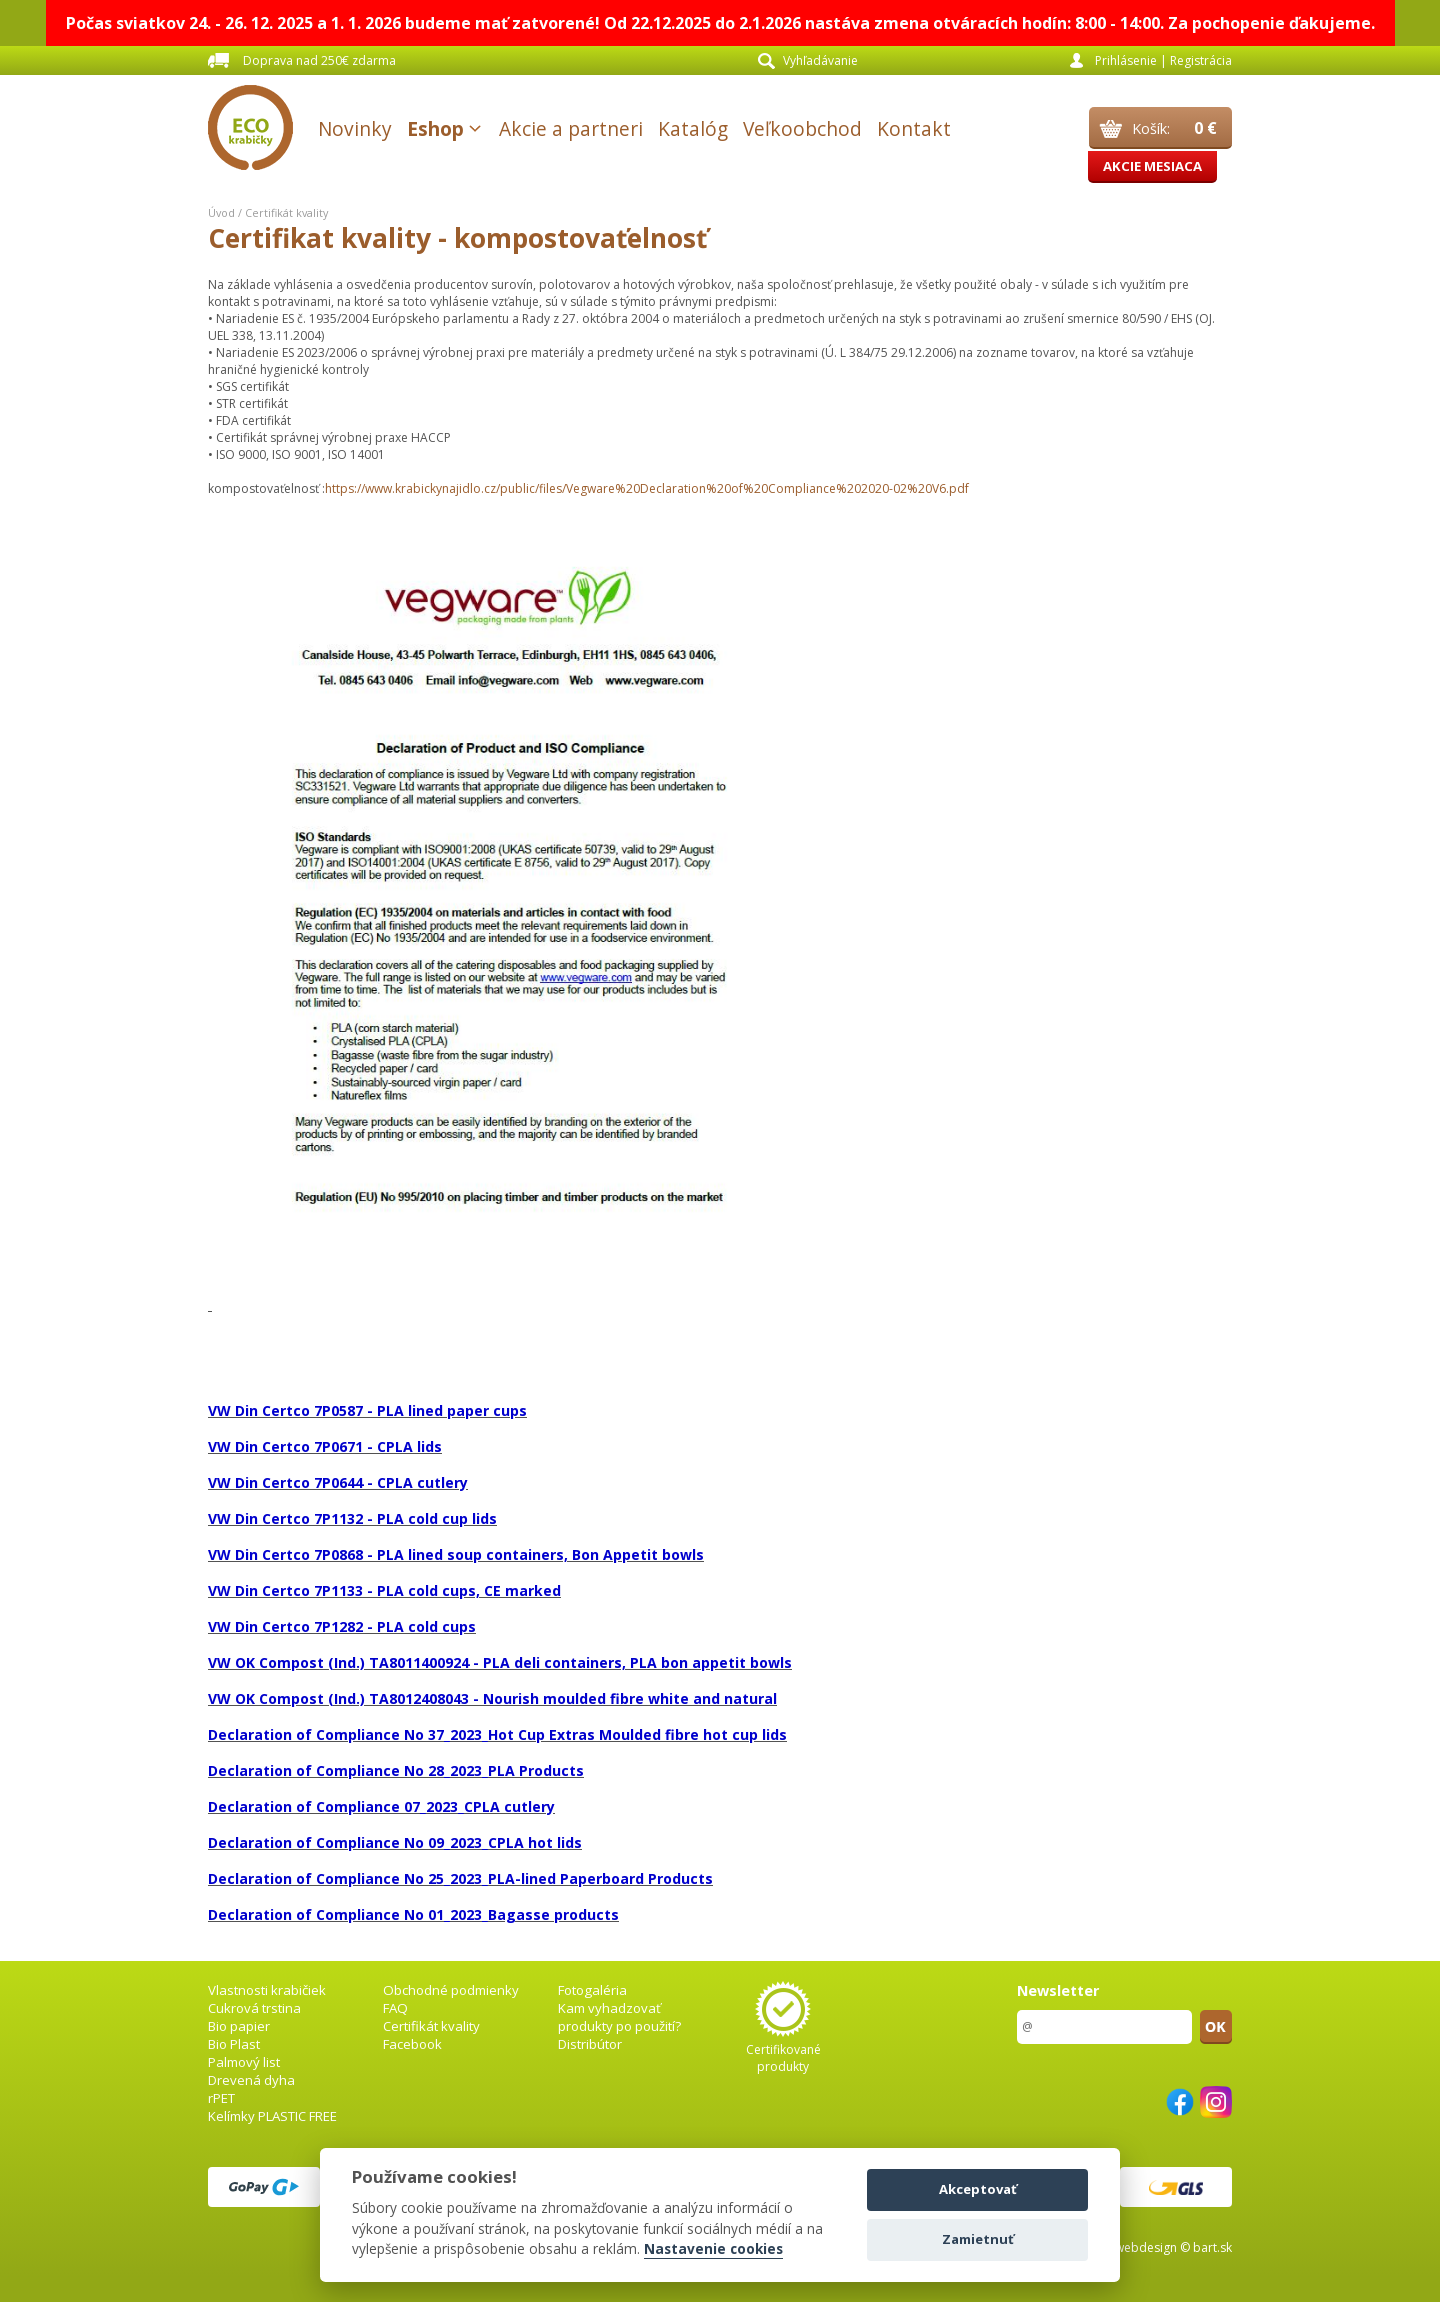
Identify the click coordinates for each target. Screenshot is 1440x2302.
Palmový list (244, 2062)
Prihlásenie (1126, 60)
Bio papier (239, 2026)
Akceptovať (978, 2189)
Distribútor (590, 2044)
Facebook (412, 2044)
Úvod (221, 212)
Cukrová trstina (254, 2008)
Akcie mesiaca (1152, 166)
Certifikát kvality (286, 212)
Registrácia (1201, 60)
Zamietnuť (978, 2239)
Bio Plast (234, 2044)
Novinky (355, 128)
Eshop (435, 128)
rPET (221, 2098)
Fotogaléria (592, 1990)
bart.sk (1212, 2247)
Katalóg (693, 128)
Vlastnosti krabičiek (267, 1990)
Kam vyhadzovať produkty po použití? (619, 2017)
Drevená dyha (251, 2080)
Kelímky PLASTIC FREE (272, 2116)
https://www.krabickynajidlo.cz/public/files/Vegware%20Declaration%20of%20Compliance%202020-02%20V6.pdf (647, 488)
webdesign (1146, 2247)
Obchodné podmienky (451, 1990)
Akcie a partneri (571, 128)
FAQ (395, 2008)
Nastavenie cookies (713, 2249)
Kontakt (914, 128)
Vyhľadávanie (820, 60)
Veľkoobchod (802, 128)
